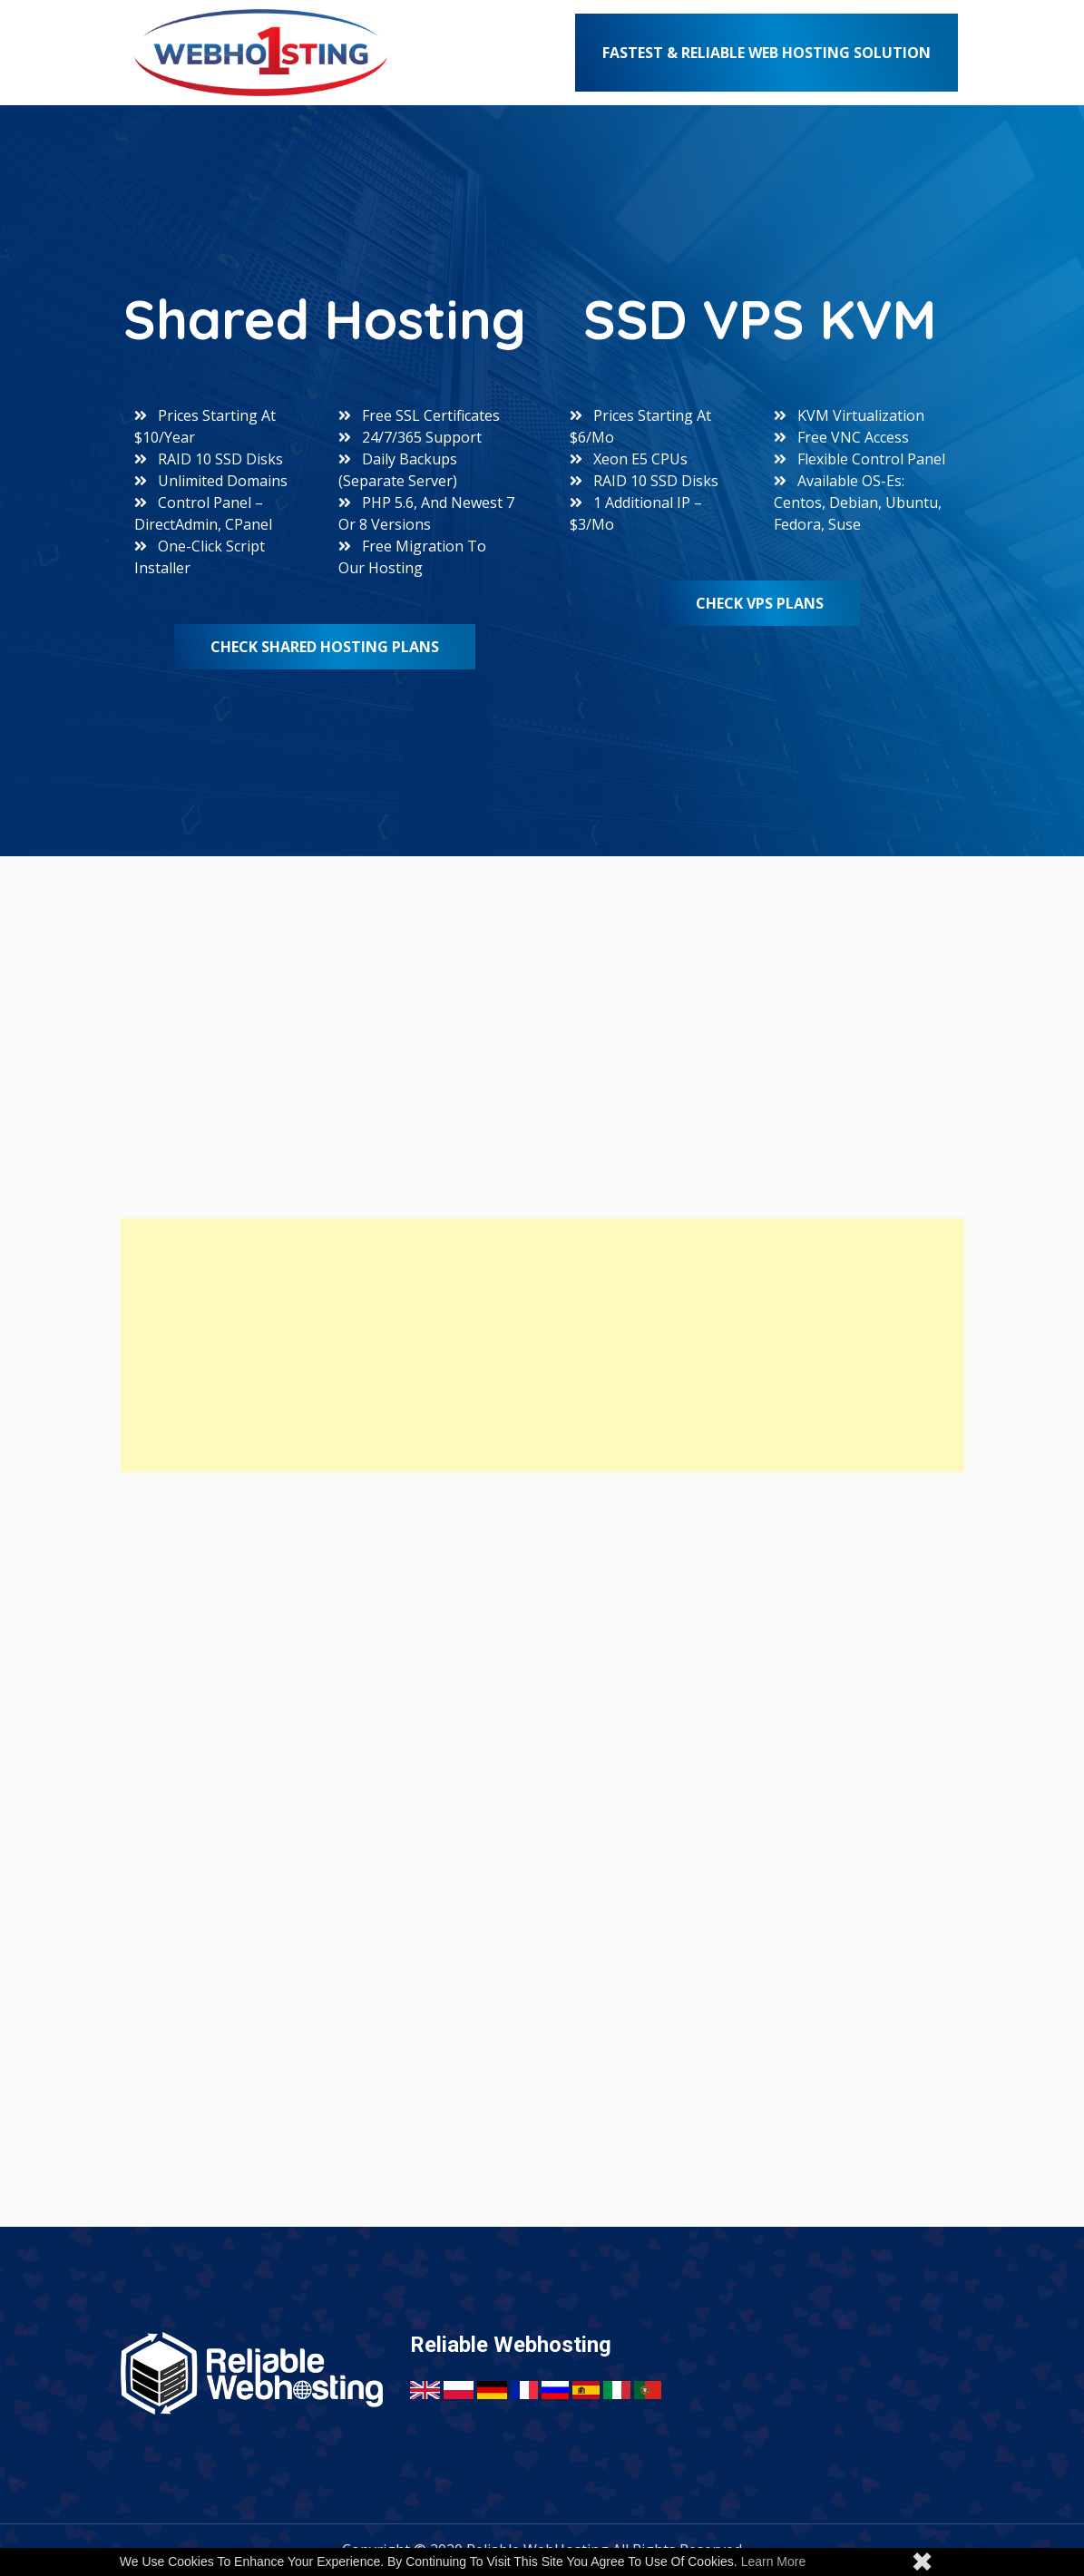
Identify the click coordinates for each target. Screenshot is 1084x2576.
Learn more (773, 2561)
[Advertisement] (542, 1345)
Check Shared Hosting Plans (324, 647)
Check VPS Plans (760, 603)
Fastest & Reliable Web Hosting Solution (766, 53)
